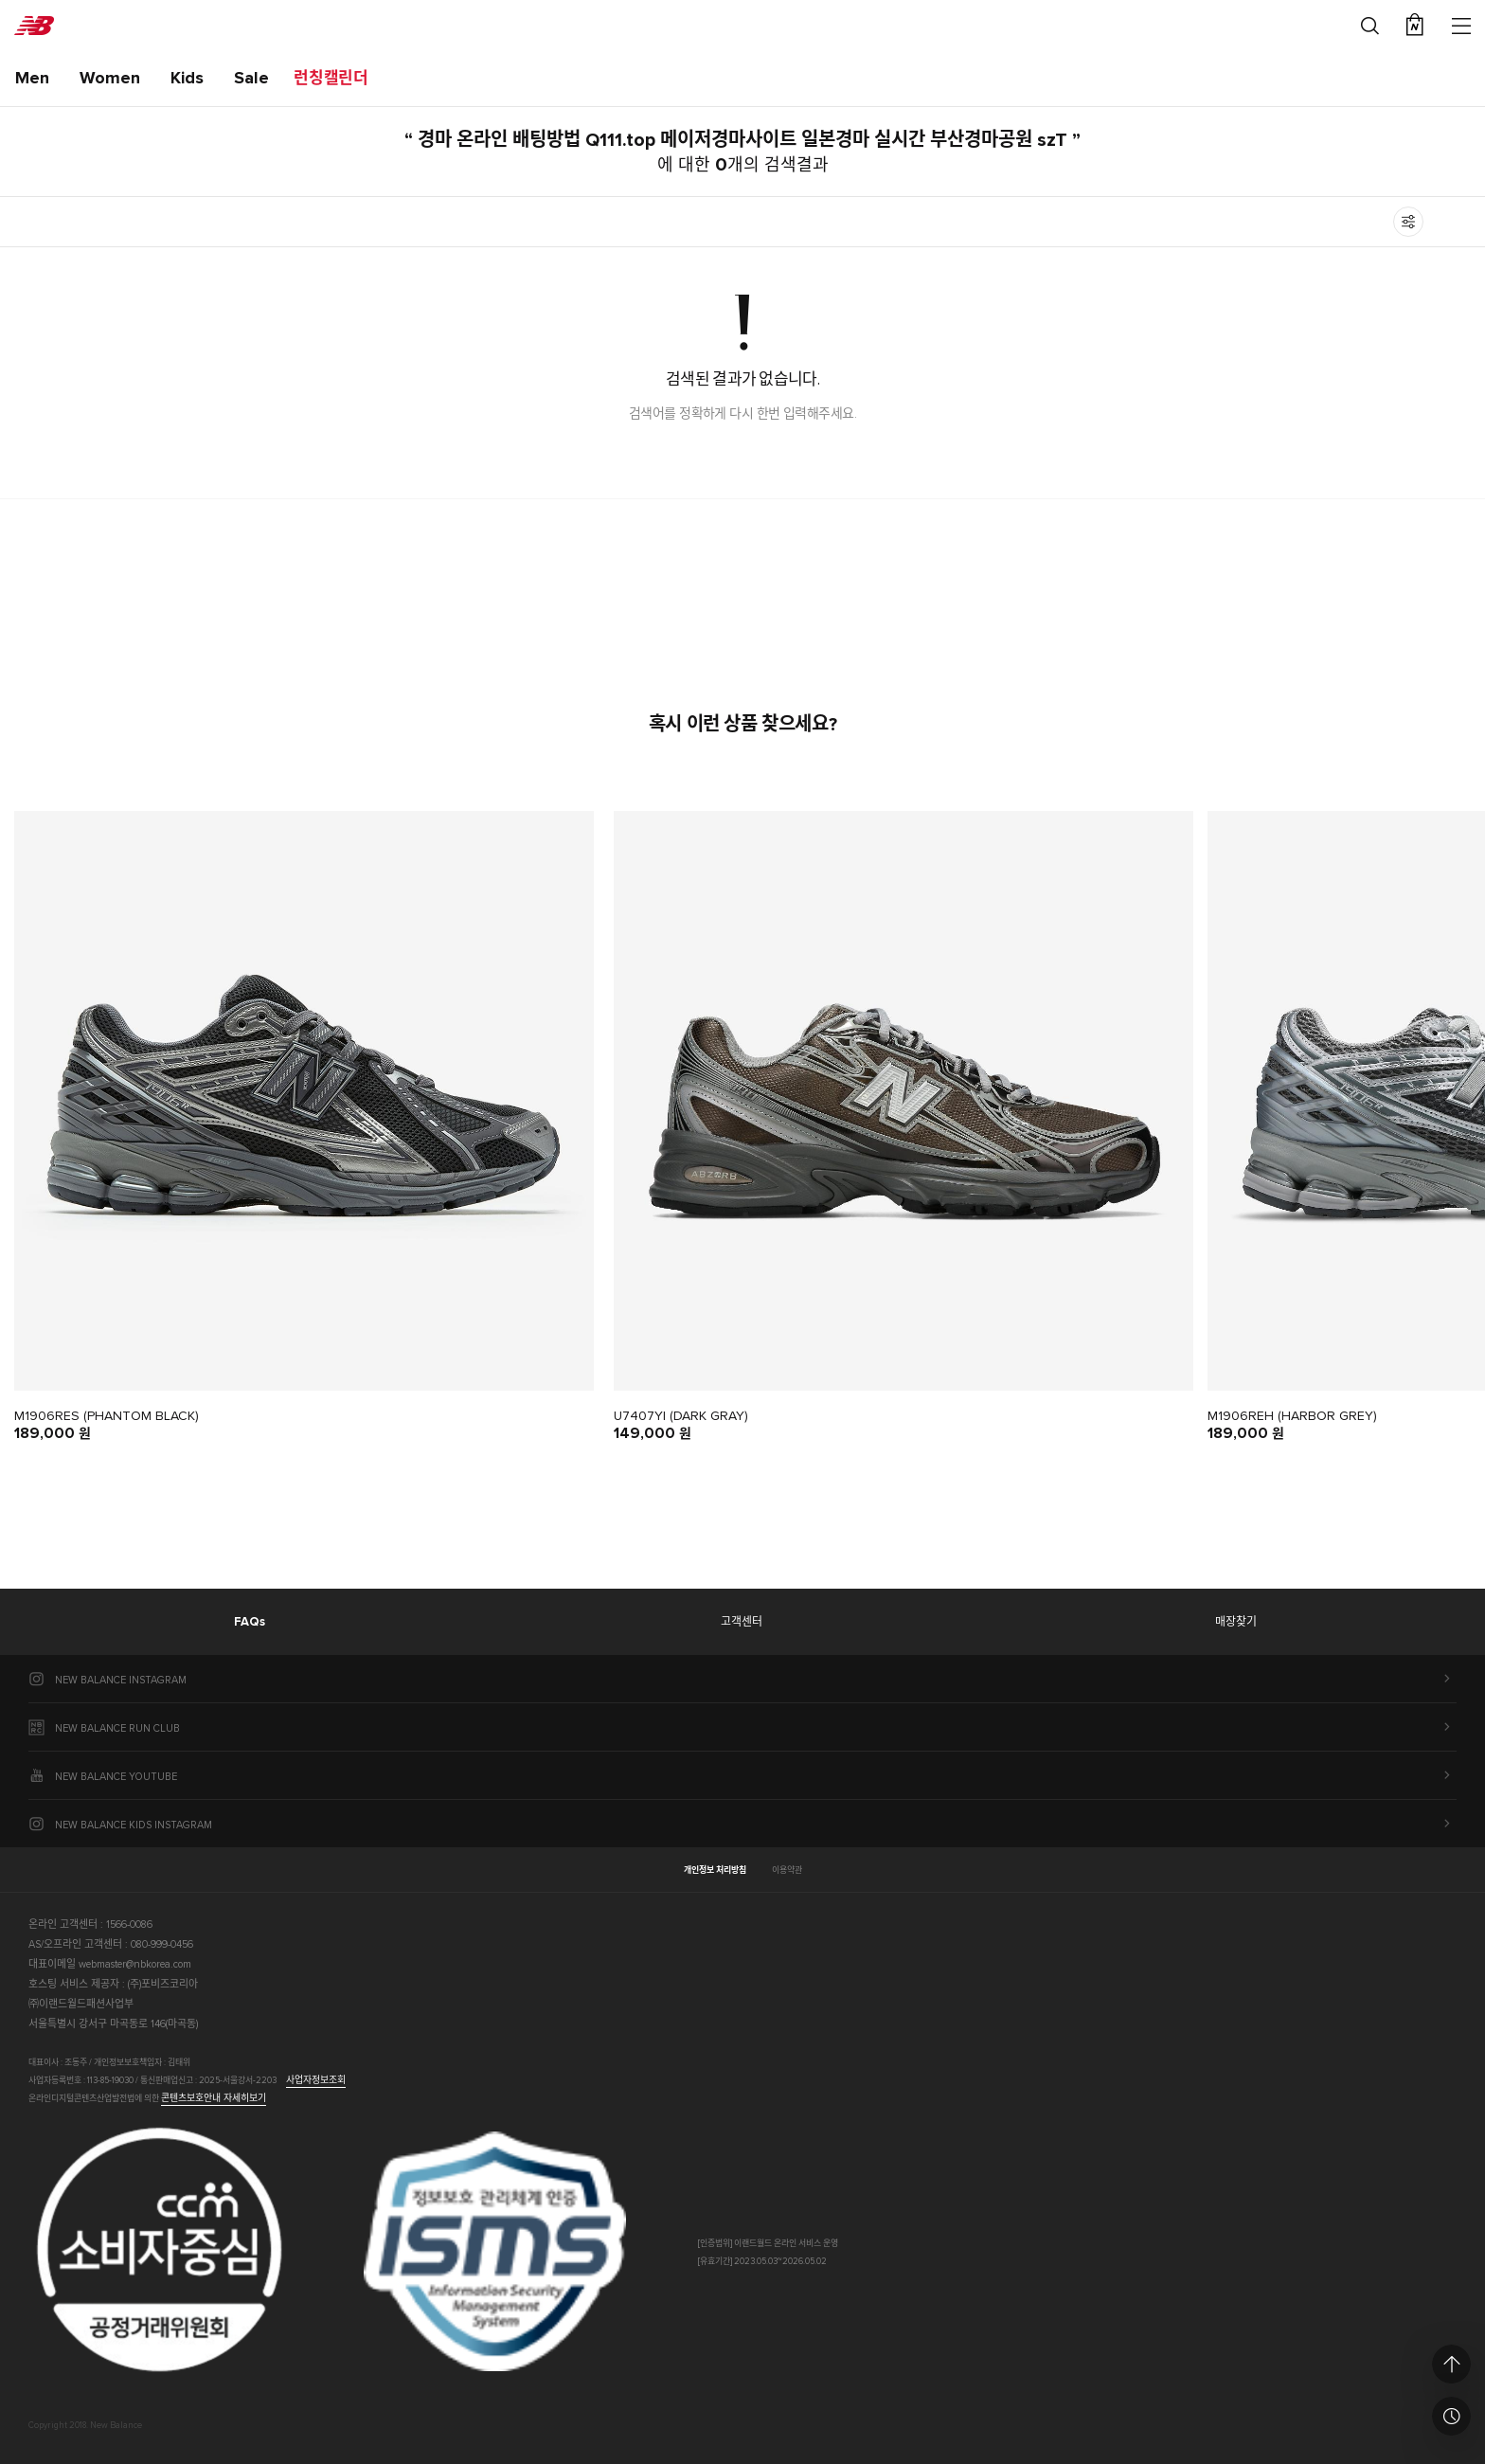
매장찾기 (1236, 1622)
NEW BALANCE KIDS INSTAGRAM (133, 1825)
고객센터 (741, 1622)
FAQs (249, 1622)
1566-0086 (129, 1924)
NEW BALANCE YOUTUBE (116, 1777)
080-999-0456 (162, 1944)
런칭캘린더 (331, 79)
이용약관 (787, 1870)
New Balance (34, 25)
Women (110, 78)
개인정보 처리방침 (715, 1870)
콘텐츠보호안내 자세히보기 (213, 2098)
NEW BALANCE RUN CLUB (117, 1728)
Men (32, 78)
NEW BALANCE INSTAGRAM (121, 1680)
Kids (187, 78)
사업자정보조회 (316, 2080)
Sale (251, 78)
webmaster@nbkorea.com (135, 1964)
